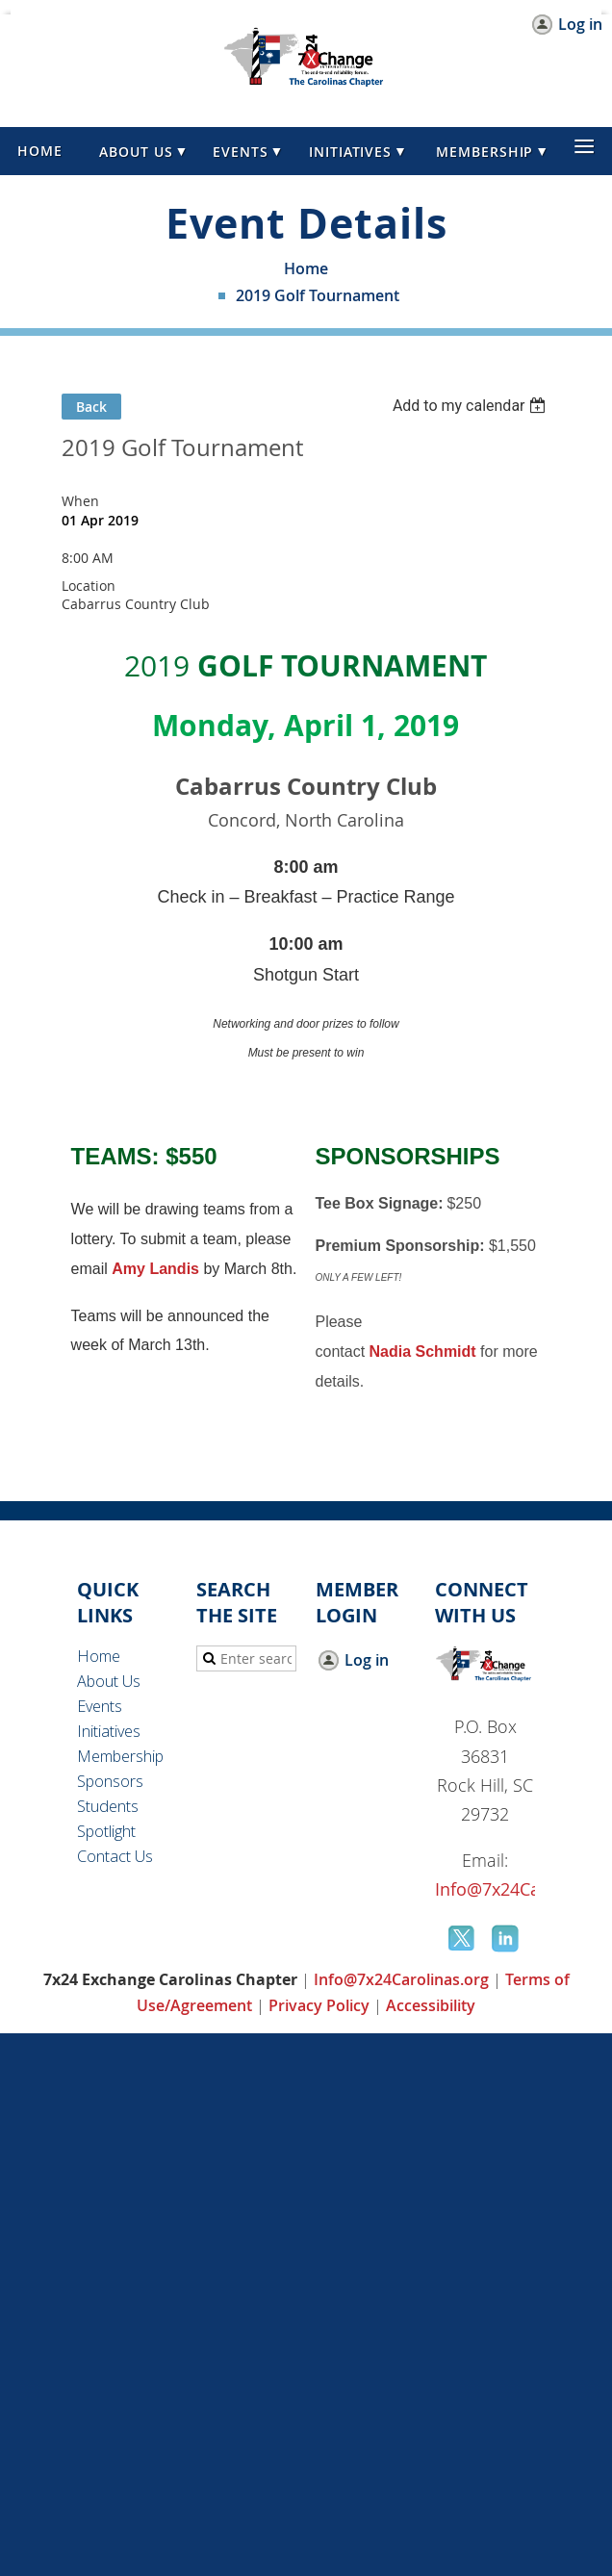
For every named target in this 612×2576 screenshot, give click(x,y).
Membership (120, 1756)
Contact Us (115, 1856)
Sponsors (110, 1781)
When (80, 501)
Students (108, 1806)
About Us (108, 1681)
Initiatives (108, 1731)
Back (91, 406)
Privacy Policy (319, 2005)
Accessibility (430, 2005)
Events (99, 1706)
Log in (580, 24)
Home (306, 268)
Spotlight (106, 1831)
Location (88, 585)
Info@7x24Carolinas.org (401, 1979)
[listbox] (472, 406)
